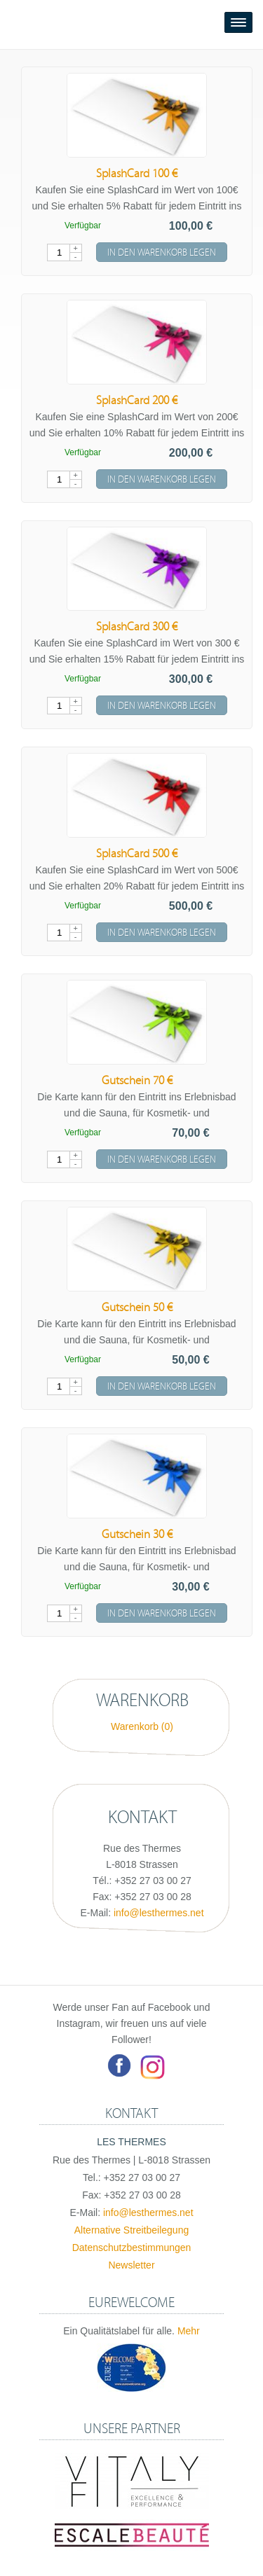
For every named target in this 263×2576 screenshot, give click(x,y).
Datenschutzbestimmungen (131, 2247)
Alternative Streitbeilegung (131, 2230)
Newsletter (131, 2265)
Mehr (188, 2330)
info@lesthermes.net (159, 1912)
